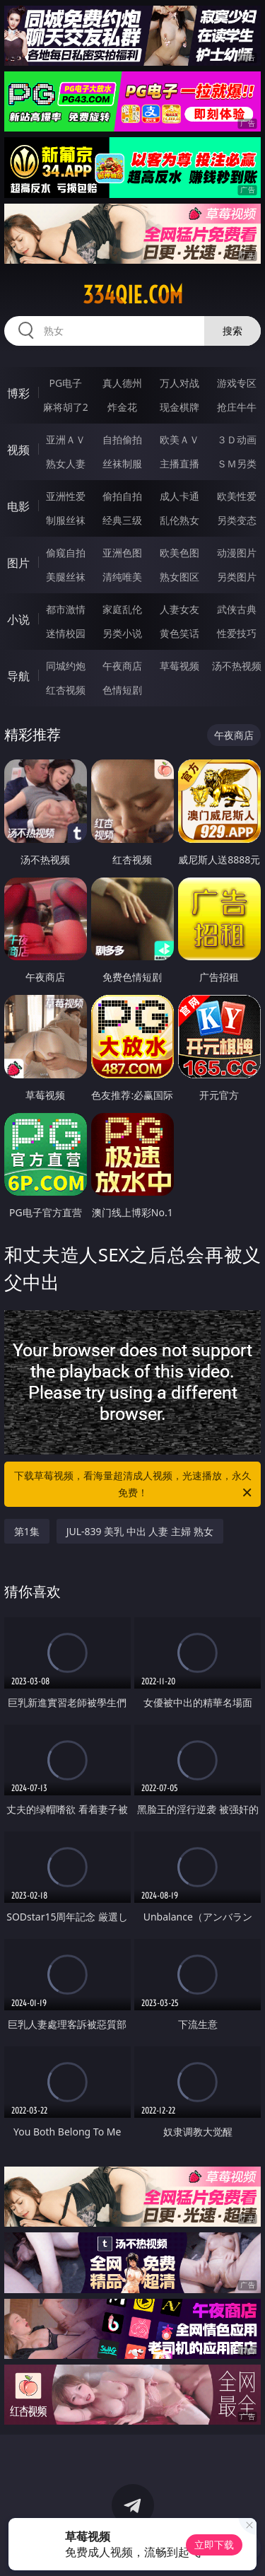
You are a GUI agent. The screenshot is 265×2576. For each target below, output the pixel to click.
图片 (18, 563)
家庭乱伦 (122, 609)
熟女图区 (179, 576)
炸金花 (122, 407)
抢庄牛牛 (237, 407)
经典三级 (122, 520)
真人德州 (122, 383)
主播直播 (179, 463)
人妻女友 (179, 609)
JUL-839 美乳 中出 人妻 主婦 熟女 (139, 1531)
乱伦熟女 (179, 520)
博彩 (18, 393)
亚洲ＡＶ (66, 439)
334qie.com (133, 295)
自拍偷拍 (122, 439)
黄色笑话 (179, 633)
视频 (18, 449)
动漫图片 (237, 552)
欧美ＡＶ (179, 439)
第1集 (27, 1531)
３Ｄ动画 (237, 439)
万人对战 (179, 383)
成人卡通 (179, 496)
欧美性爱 (237, 496)
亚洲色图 (122, 552)
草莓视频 (179, 665)
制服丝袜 (66, 520)
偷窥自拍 (66, 552)
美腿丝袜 (66, 576)
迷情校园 (66, 633)
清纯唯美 (122, 576)
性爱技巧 (237, 633)
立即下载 (214, 2544)
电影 (18, 506)
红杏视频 (66, 690)
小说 (18, 619)
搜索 (232, 330)
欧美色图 (179, 552)
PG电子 (65, 383)
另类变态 (237, 520)
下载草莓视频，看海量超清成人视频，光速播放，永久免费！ (134, 1485)
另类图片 (237, 576)
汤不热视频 (236, 665)
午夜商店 (122, 665)
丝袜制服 (122, 463)
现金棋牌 (179, 407)
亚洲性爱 (66, 496)
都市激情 (66, 609)
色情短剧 (122, 690)
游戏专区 (237, 383)
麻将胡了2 (65, 407)
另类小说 (122, 633)
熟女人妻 (66, 463)
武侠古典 (237, 609)
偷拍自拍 (122, 496)
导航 (18, 676)
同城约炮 (66, 665)
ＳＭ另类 (237, 463)
